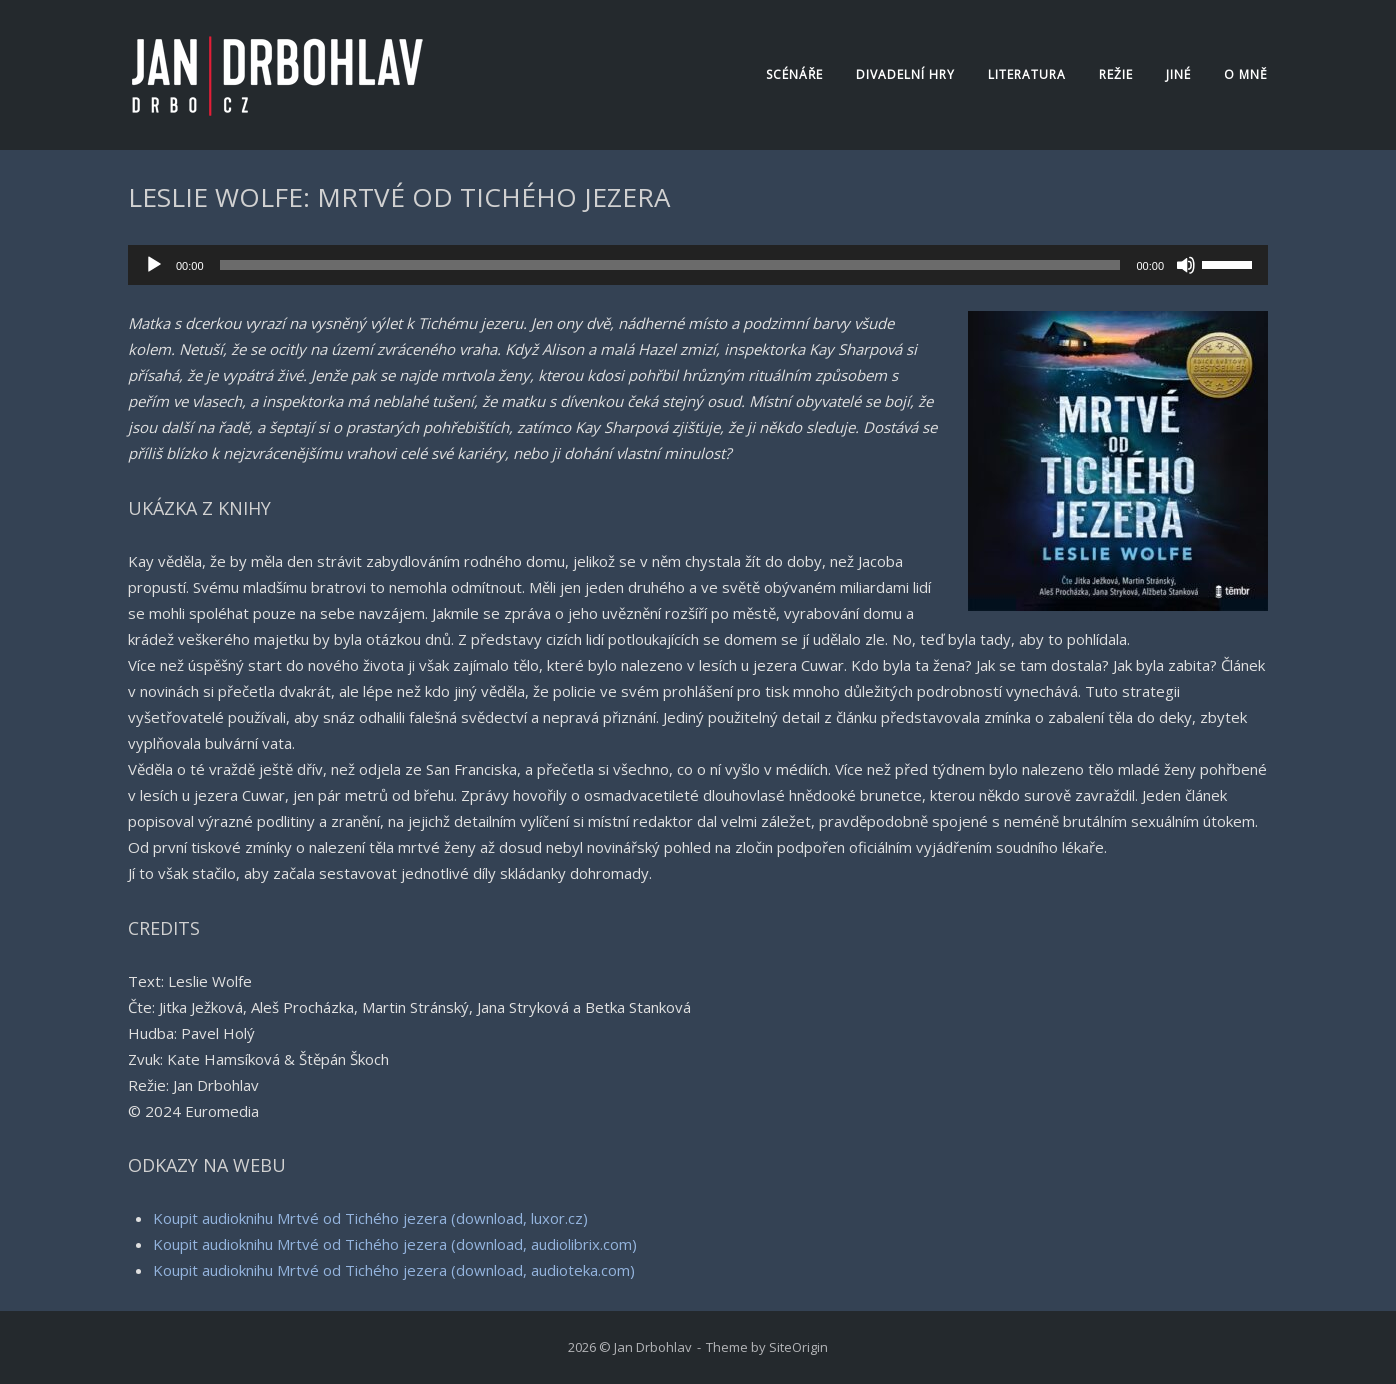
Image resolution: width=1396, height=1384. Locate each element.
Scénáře (794, 74)
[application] (698, 265)
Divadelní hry (905, 74)
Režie (1116, 74)
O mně (1246, 74)
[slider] (670, 265)
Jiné (1178, 74)
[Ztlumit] (1186, 265)
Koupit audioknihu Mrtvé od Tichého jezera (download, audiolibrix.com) (395, 1244)
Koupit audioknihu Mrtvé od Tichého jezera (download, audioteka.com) (394, 1270)
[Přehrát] (154, 265)
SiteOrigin (798, 1347)
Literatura (1027, 74)
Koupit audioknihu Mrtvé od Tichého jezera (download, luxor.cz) (370, 1218)
